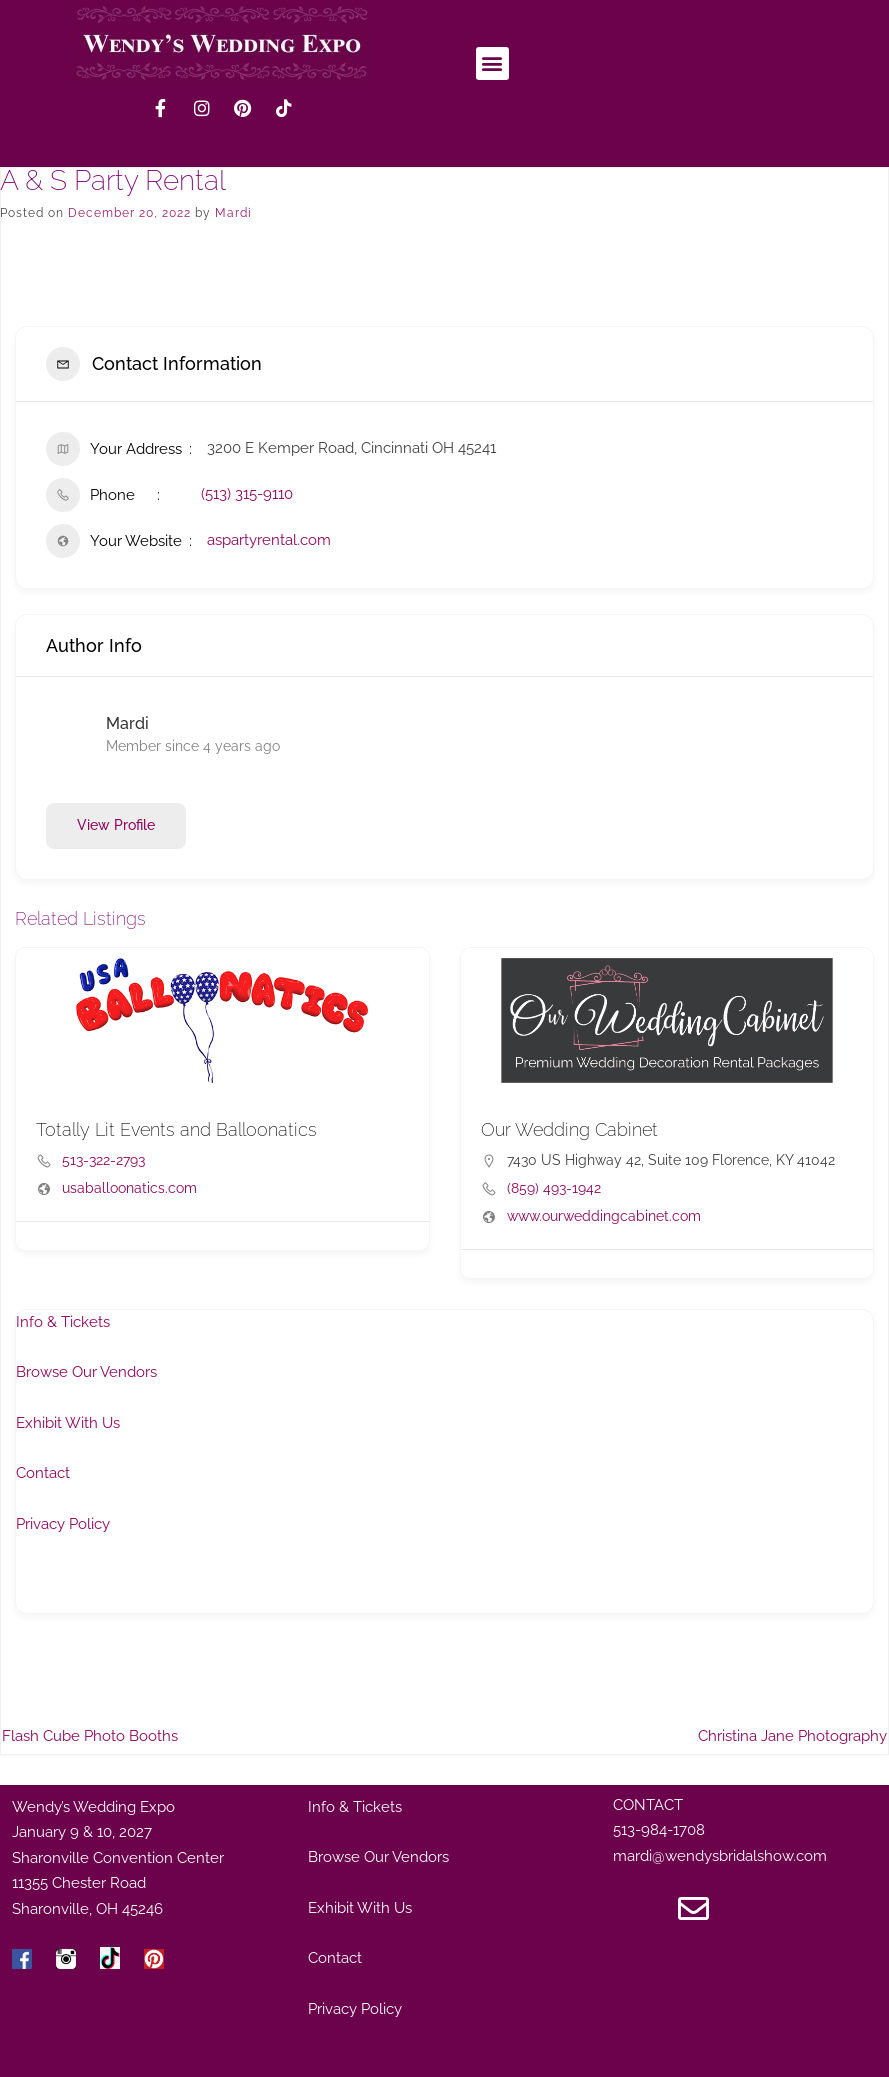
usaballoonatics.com (129, 1188)
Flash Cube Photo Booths (90, 1736)
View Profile (116, 825)
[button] (492, 63)
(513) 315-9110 (247, 494)
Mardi (233, 213)
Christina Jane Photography (792, 1736)
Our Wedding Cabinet (569, 1129)
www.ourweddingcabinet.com (604, 1216)
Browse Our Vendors (86, 1372)
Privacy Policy (63, 1524)
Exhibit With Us (68, 1423)
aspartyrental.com (269, 540)
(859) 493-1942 (554, 1188)
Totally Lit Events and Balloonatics (176, 1129)
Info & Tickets (63, 1322)
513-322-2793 (103, 1160)
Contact (43, 1473)
